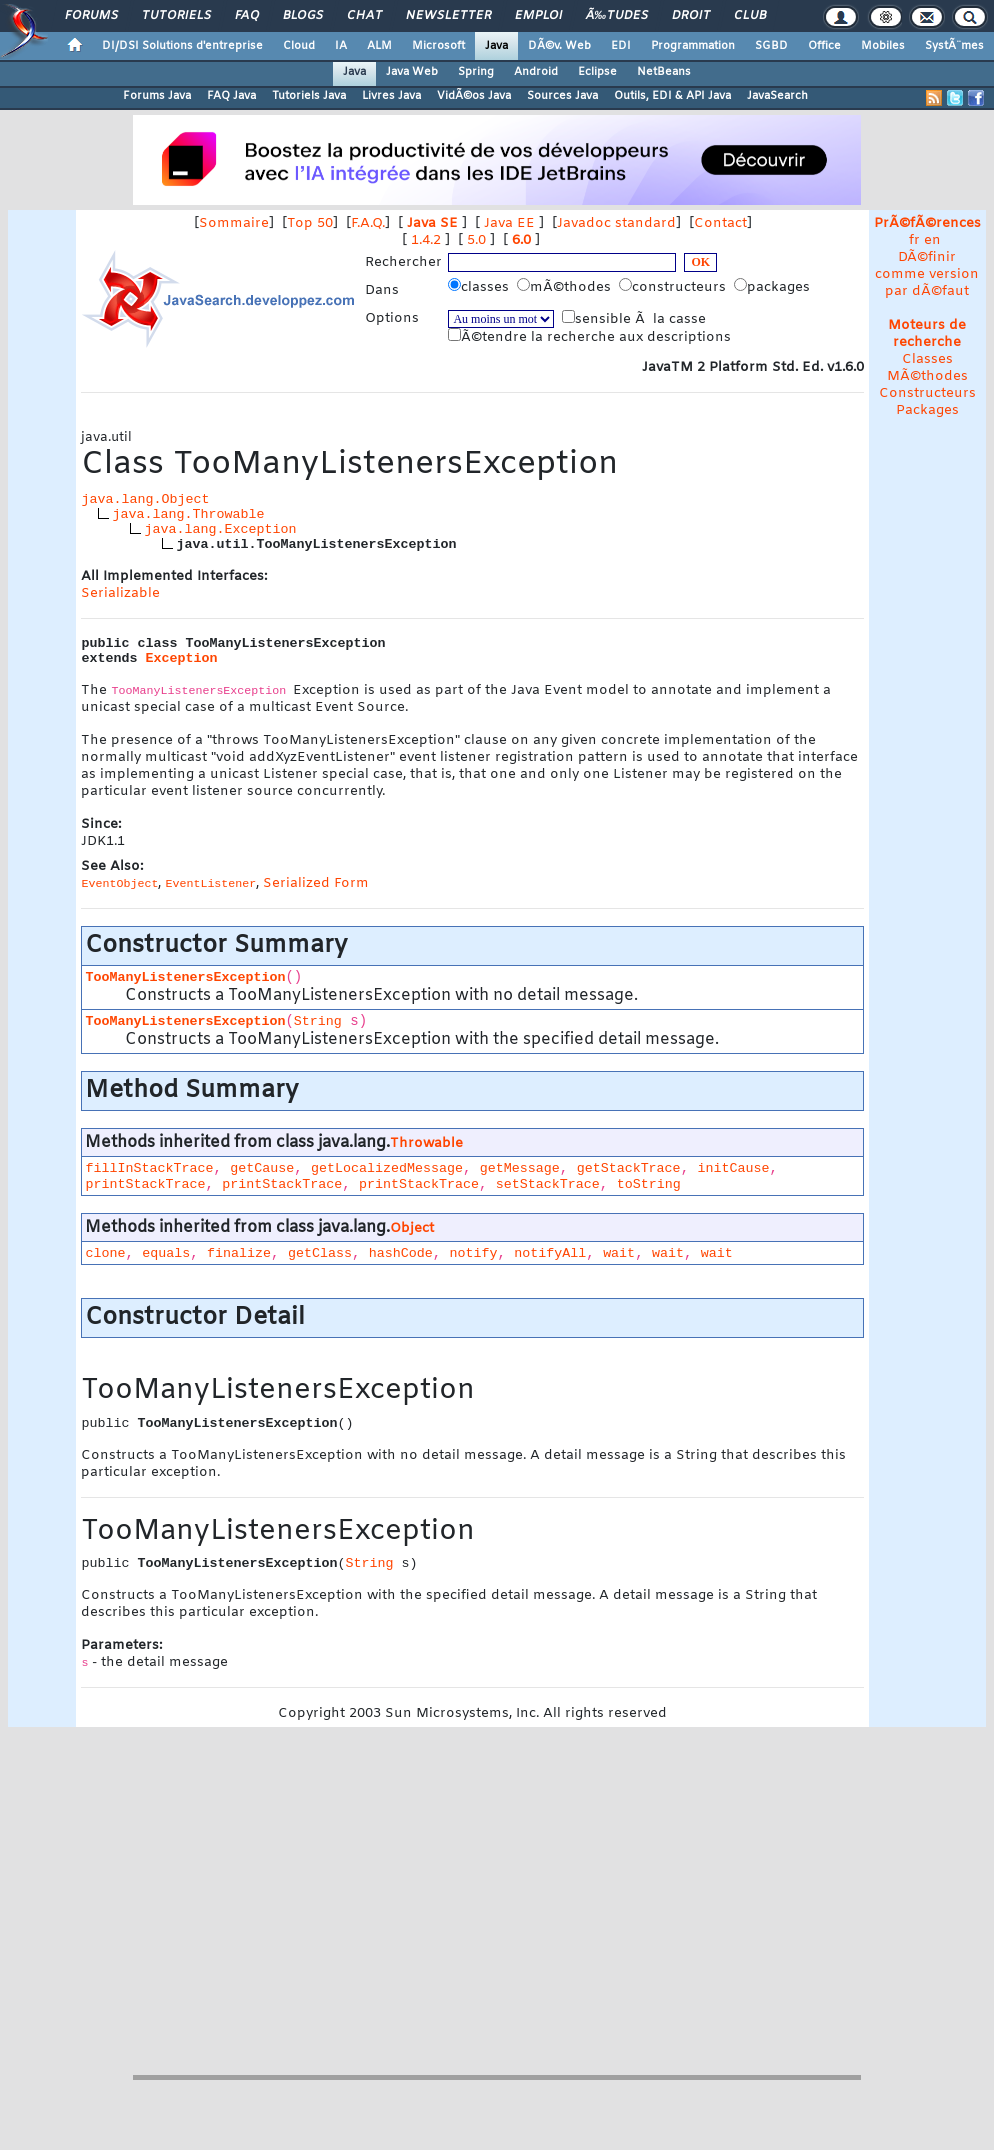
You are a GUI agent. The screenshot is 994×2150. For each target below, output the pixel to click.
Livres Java (391, 96)
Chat (364, 16)
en (932, 240)
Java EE (509, 223)
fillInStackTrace (149, 1168)
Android (536, 72)
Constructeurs (927, 393)
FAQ (247, 16)
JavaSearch (777, 96)
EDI (621, 46)
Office (824, 46)
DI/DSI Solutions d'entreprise (182, 46)
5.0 (476, 240)
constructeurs (674, 287)
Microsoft (438, 46)
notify (474, 1253)
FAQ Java (231, 96)
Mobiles (883, 46)
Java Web (412, 72)
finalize (239, 1253)
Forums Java (157, 96)
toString (649, 1184)
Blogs (303, 16)
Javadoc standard (616, 223)
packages (774, 287)
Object (412, 1228)
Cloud (299, 46)
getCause (262, 1168)
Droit (691, 16)
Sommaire (234, 223)
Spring (476, 72)
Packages (927, 410)
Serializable (120, 593)
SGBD (771, 46)
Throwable (426, 1143)
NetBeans (664, 72)
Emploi (538, 16)
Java (496, 46)
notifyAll (550, 1253)
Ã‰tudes (617, 16)
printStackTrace (145, 1184)
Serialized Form (316, 883)
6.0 (521, 240)
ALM (379, 46)
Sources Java (562, 96)
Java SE (432, 223)
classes (480, 287)
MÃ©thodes (927, 376)
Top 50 (310, 223)
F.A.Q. (368, 223)
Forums (91, 16)
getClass (320, 1253)
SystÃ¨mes (954, 46)
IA (341, 46)
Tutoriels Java (309, 96)
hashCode (401, 1253)
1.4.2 (426, 240)
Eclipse (597, 72)
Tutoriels (176, 16)
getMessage (520, 1168)
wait (619, 1253)
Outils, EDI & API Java (672, 96)
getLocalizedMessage (387, 1168)
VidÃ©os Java (474, 96)
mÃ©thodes (566, 287)
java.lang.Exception (220, 529)
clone (105, 1253)
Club (750, 16)
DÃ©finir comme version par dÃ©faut (927, 274)
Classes (927, 359)
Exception (181, 658)
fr (914, 240)
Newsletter (448, 16)
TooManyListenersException (185, 977)
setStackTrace (548, 1184)
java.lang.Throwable (188, 514)
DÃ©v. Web (559, 46)
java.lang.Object (145, 499)
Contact (720, 223)
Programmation (693, 46)
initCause (733, 1168)
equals (166, 1253)
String (318, 1021)
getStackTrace (629, 1168)
